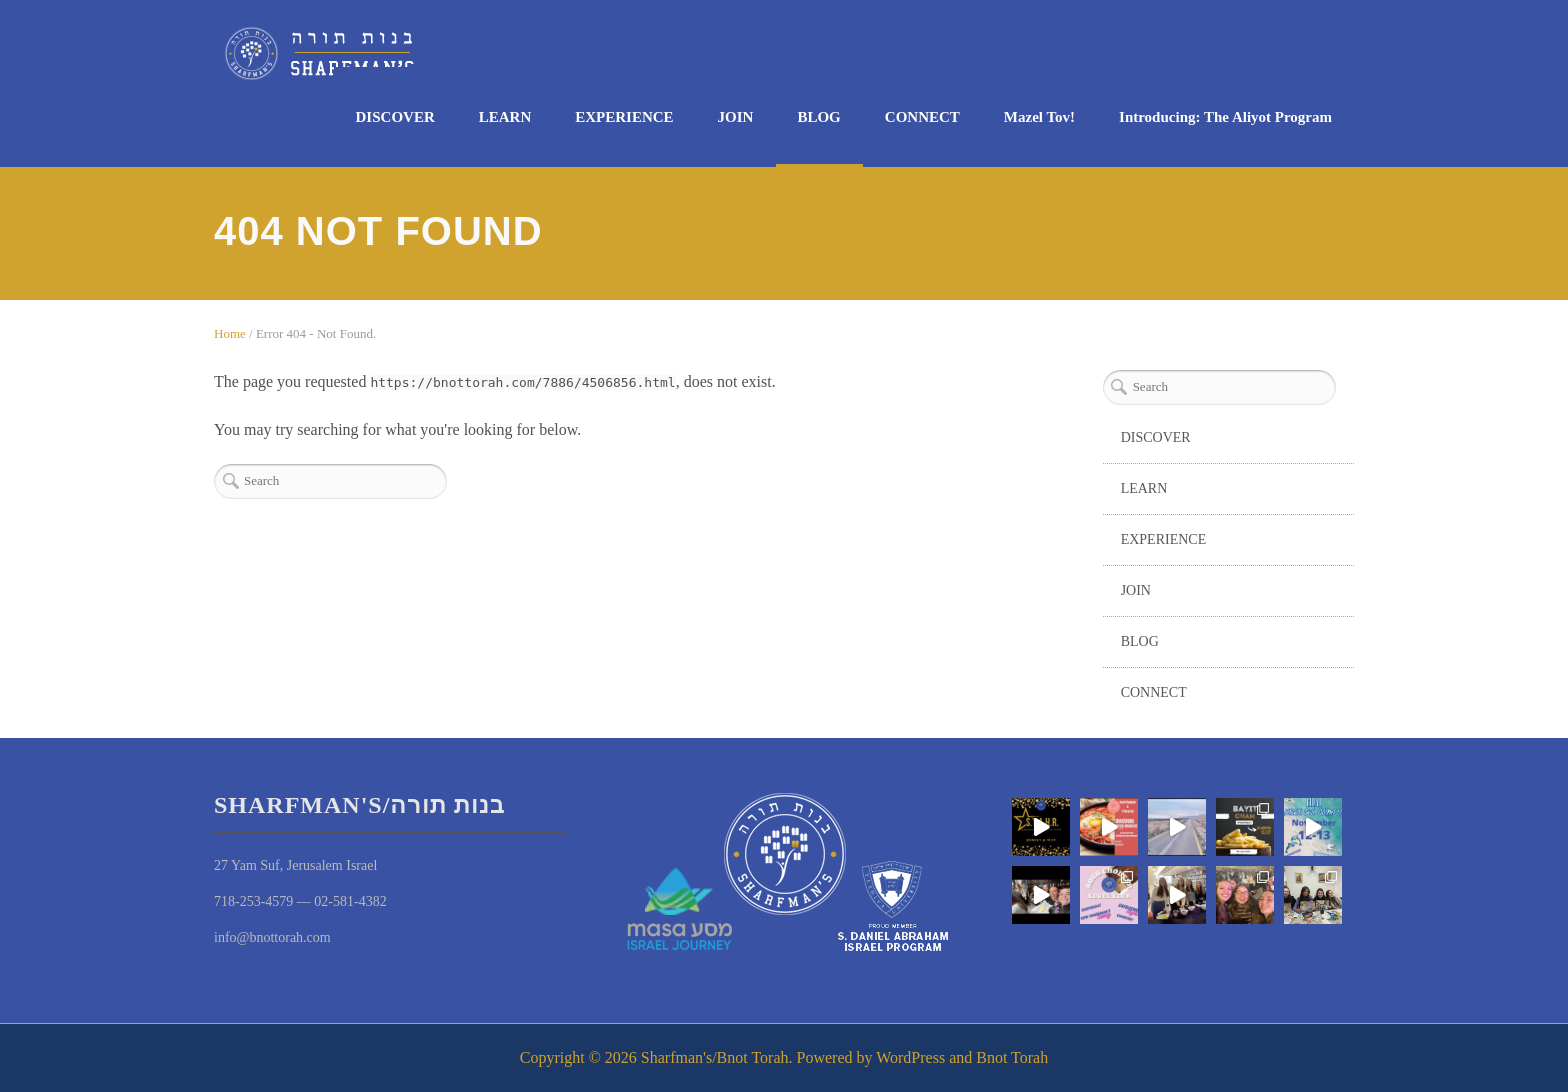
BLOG (818, 117)
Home (230, 333)
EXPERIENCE (624, 117)
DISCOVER (395, 117)
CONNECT (922, 117)
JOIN (736, 117)
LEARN (505, 117)
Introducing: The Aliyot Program (1225, 117)
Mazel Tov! (1039, 117)
